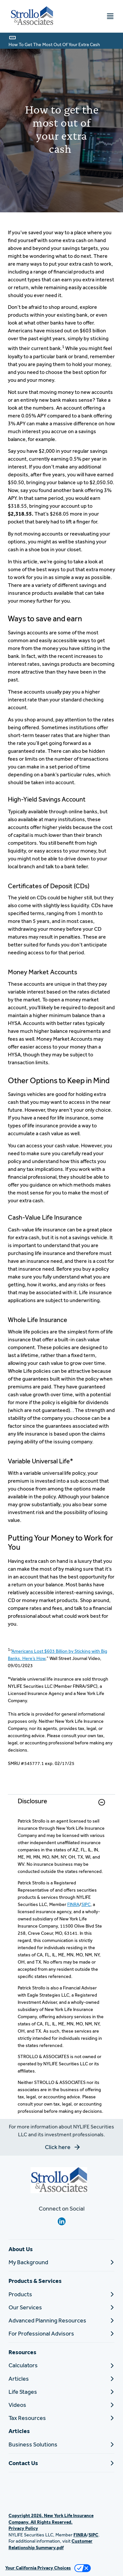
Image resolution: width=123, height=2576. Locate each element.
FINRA (73, 1904)
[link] (61, 1806)
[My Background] (61, 2262)
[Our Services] (61, 2307)
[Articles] (61, 2378)
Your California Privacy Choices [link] (38, 2567)
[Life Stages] (61, 2392)
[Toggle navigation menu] (110, 16)
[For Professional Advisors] (61, 2333)
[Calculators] (61, 2365)
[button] (101, 1802)
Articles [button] (19, 2430)
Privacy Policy (23, 2528)
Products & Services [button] (35, 2280)
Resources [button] (22, 2352)
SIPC (86, 1904)
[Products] (61, 2294)
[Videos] (61, 2405)
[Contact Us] (61, 2463)
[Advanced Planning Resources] (61, 2320)
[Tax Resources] (61, 2418)
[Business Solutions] (61, 2444)
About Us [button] (21, 2249)
